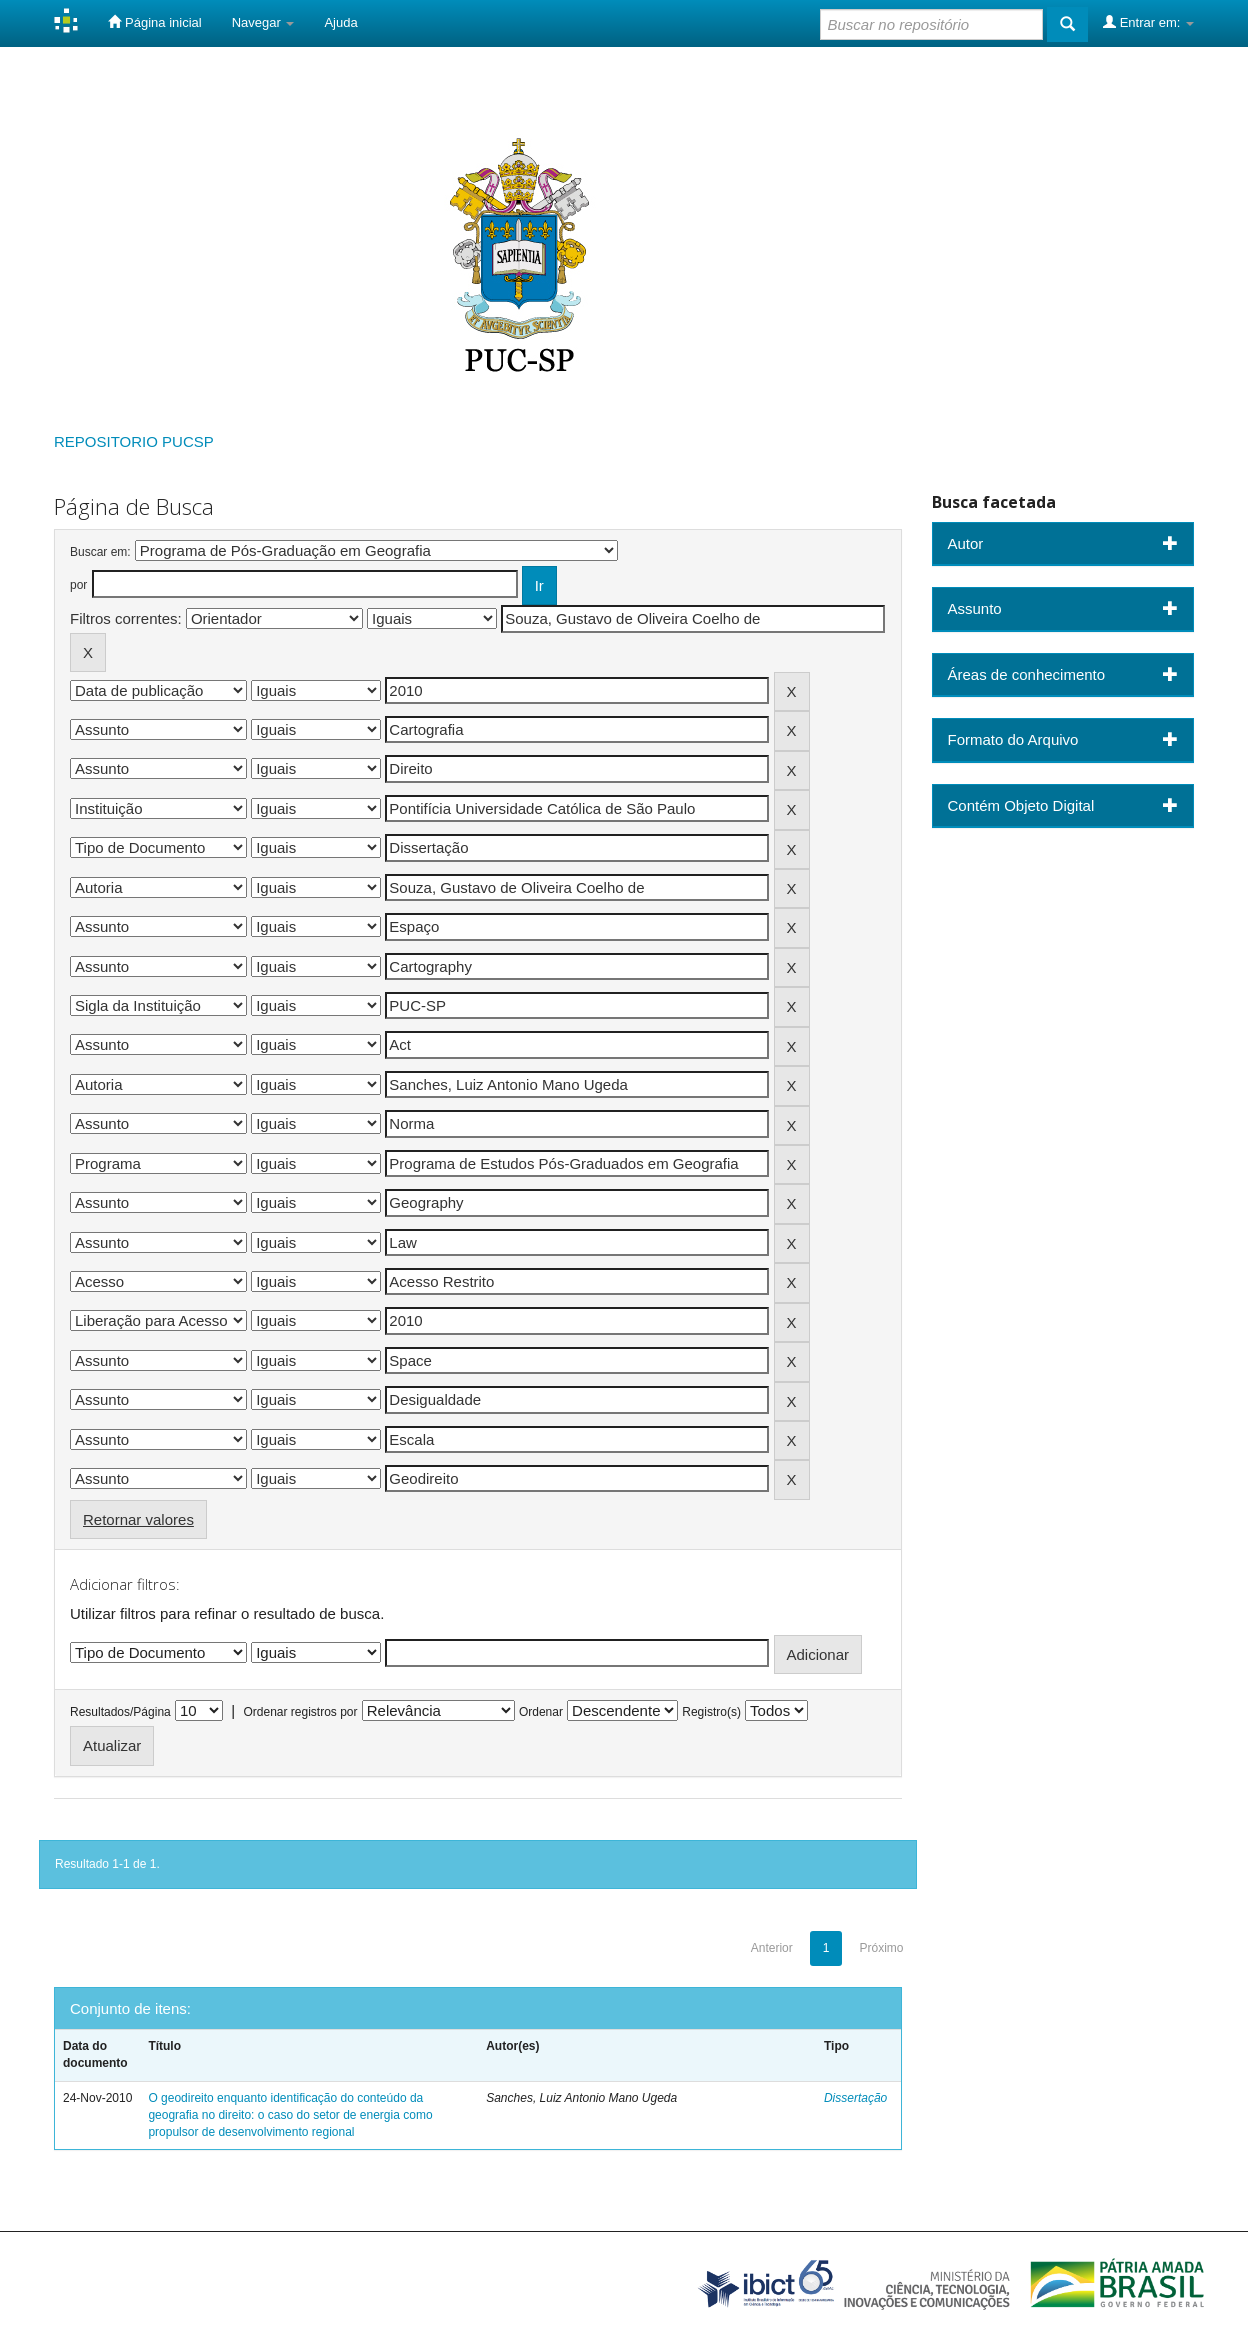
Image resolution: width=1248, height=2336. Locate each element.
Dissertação (855, 2098)
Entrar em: (1148, 22)
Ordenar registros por (300, 1712)
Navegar (263, 22)
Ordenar (541, 1712)
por (78, 585)
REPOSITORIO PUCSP (134, 441)
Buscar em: (100, 552)
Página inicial (154, 22)
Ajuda (340, 22)
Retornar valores (138, 1519)
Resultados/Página (120, 1712)
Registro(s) (711, 1712)
